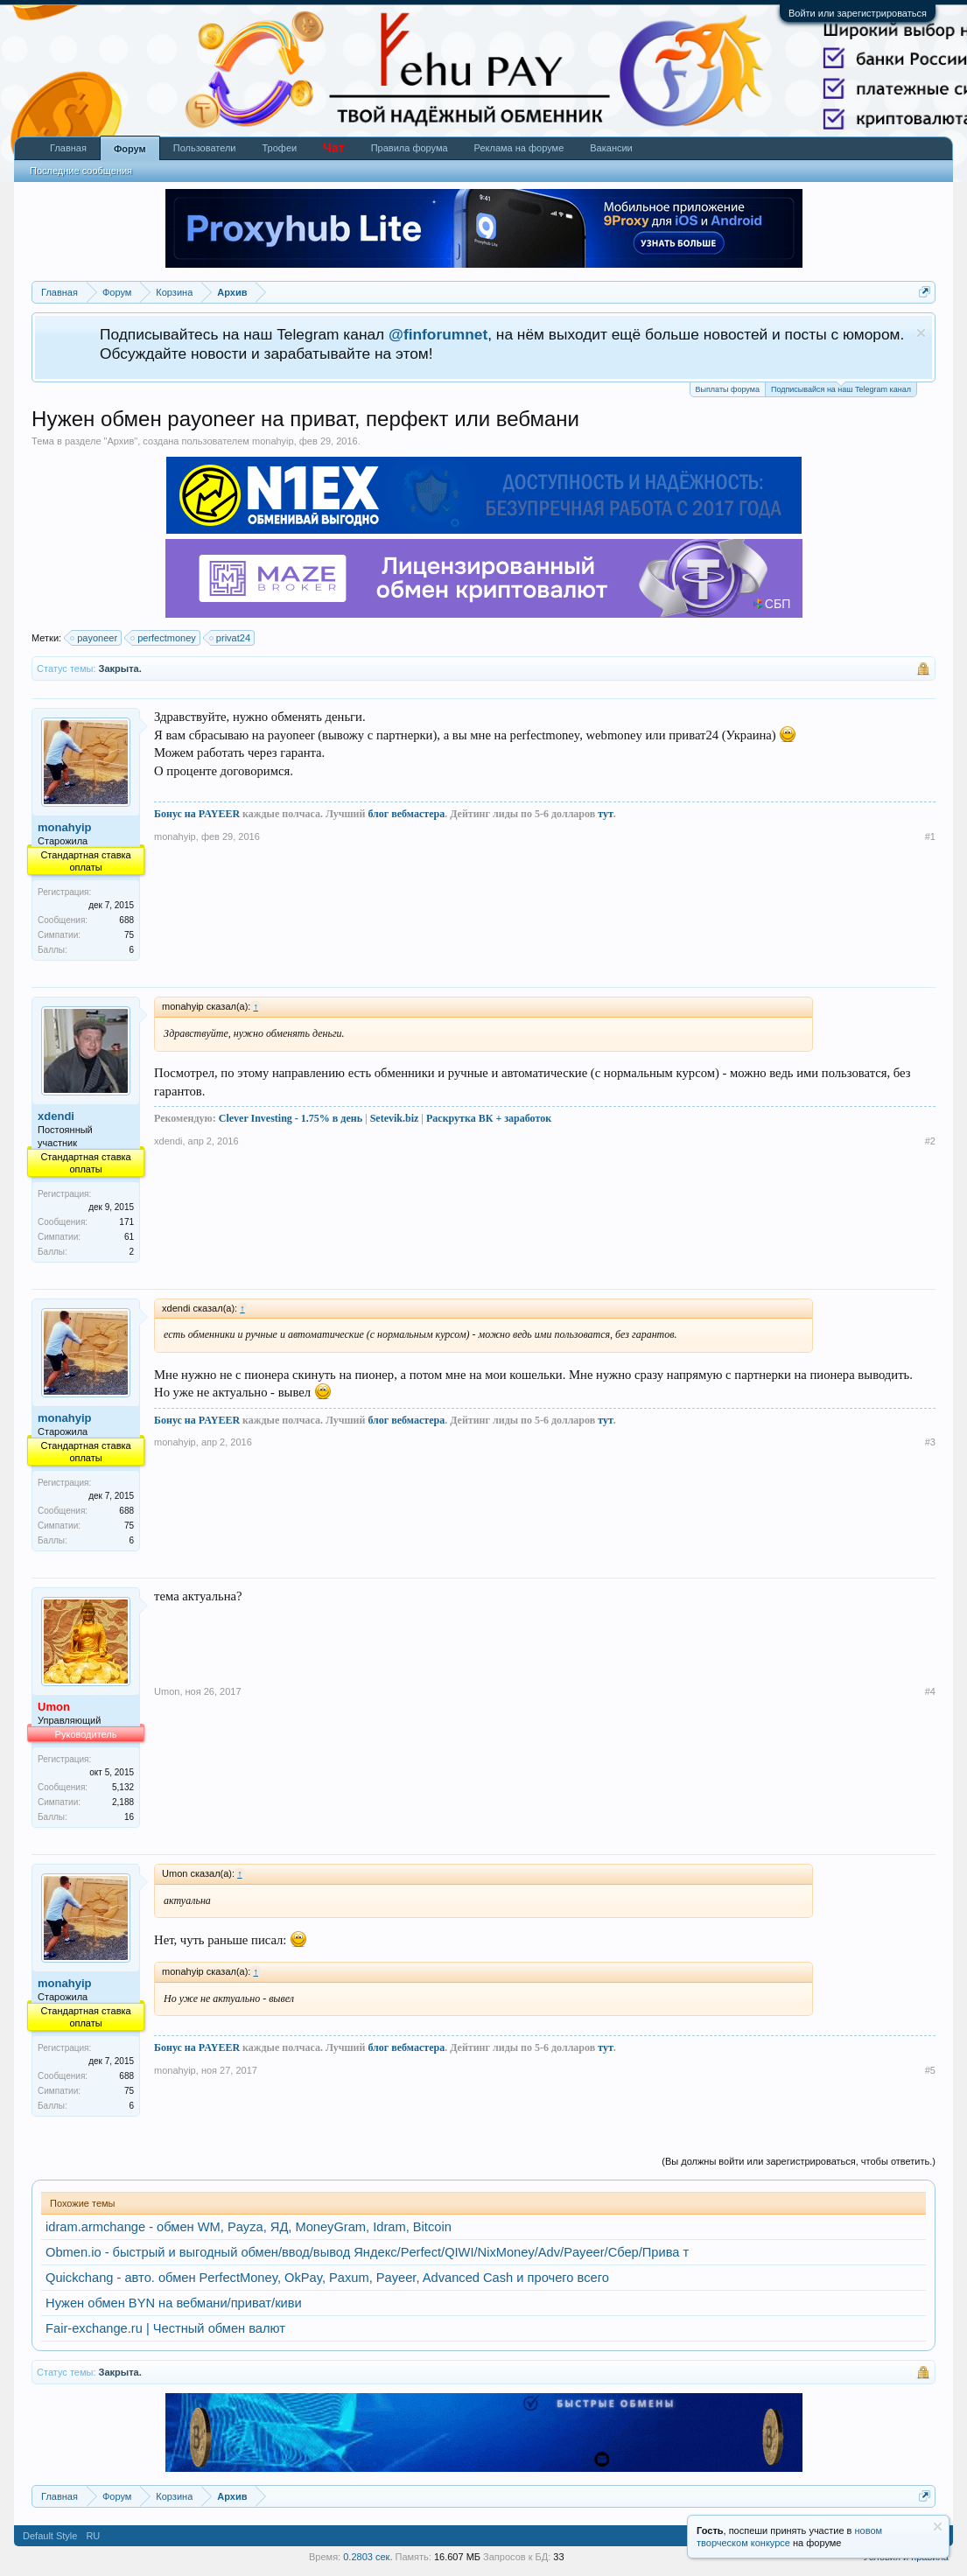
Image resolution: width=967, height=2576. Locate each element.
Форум (130, 149)
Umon (166, 1691)
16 (129, 1817)
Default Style (50, 2535)
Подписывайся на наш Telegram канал (841, 388)
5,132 (123, 1787)
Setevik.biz (394, 1118)
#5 (930, 2070)
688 (126, 920)
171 (126, 1222)
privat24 (230, 638)
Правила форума (409, 148)
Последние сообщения (81, 170)
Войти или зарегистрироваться (857, 13)
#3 (930, 1442)
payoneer (94, 638)
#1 (930, 836)
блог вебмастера (406, 814)
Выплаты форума (728, 389)
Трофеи (280, 148)
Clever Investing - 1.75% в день (290, 1118)
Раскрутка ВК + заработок (488, 1118)
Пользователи (204, 148)
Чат (333, 148)
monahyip (273, 441)
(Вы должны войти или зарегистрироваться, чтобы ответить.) (798, 2161)
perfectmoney (164, 638)
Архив (120, 441)
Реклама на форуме (519, 148)
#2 (930, 1141)
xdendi (56, 1116)
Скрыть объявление (921, 333)
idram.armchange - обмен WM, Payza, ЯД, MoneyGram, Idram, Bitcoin (249, 2227)
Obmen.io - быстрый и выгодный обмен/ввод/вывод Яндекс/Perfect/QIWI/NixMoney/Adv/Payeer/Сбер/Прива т (367, 2252)
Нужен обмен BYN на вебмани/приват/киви (174, 2303)
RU (93, 2535)
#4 (930, 1691)
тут (605, 814)
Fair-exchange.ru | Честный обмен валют (165, 2328)
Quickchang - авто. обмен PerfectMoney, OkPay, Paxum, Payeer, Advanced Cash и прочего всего (327, 2278)
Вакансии (611, 148)
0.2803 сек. (367, 2557)
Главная (68, 148)
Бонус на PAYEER (197, 814)
